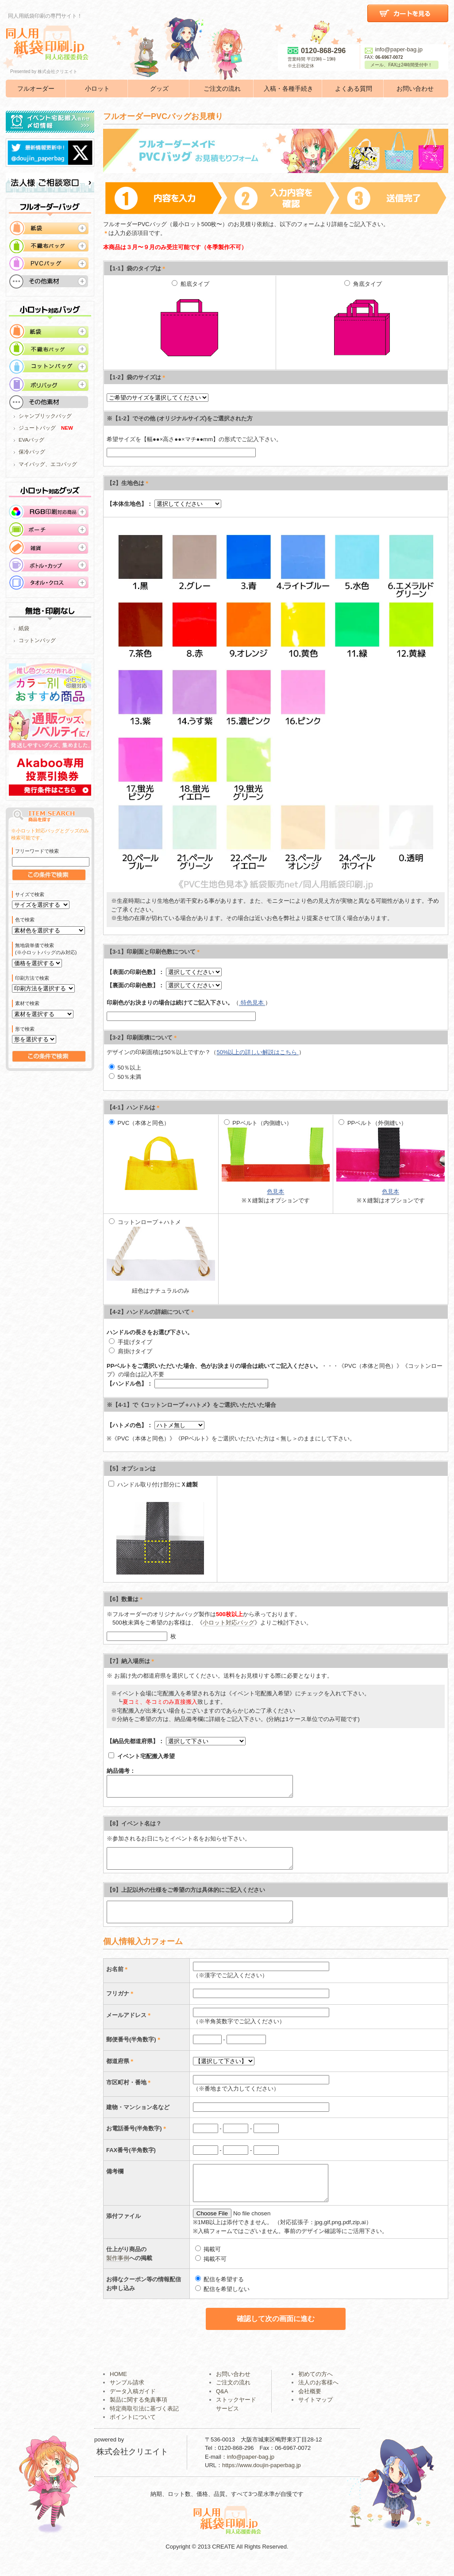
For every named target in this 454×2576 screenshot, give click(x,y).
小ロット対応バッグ (228, 1622)
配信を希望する (219, 2291)
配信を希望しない (222, 2301)
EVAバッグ (31, 440)
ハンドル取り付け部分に (153, 1484)
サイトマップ (315, 2411)
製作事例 (117, 2270)
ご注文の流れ (222, 88)
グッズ (159, 88)
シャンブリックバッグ (45, 416)
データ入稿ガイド (133, 2403)
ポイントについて (133, 2429)
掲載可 (208, 2261)
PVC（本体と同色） (156, 1155)
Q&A (222, 2403)
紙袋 (24, 628)
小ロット (97, 88)
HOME (118, 2386)
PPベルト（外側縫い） (390, 1151)
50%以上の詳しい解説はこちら (257, 1052)
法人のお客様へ (318, 2394)
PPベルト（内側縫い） (276, 1151)
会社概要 (309, 2403)
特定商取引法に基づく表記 (144, 2420)
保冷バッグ (32, 451)
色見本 (275, 1191)
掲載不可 (211, 2271)
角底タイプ (362, 323)
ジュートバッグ (37, 428)
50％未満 (125, 1077)
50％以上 (125, 1067)
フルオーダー (35, 88)
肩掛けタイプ (130, 1351)
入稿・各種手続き (288, 88)
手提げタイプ (136, 1342)
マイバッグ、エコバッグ (48, 464)
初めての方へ (315, 2386)
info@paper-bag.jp (394, 49)
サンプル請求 (127, 2394)
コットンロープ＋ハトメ (161, 1250)
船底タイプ (189, 323)
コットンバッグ (37, 640)
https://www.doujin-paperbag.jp (261, 2477)
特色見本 (252, 1002)
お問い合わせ (415, 88)
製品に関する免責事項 (138, 2411)
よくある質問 (353, 88)
